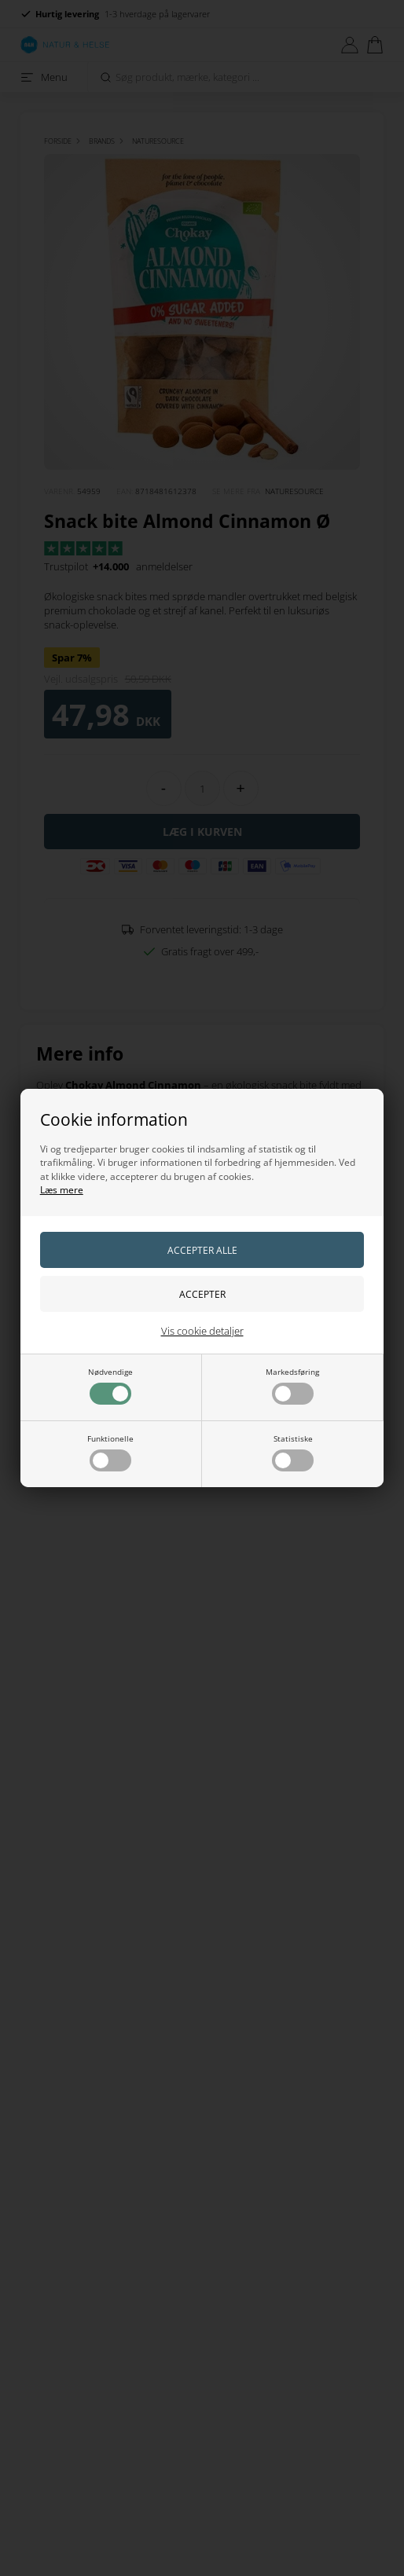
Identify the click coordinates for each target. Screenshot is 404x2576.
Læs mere (61, 1189)
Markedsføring (292, 1385)
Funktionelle (110, 1452)
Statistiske (293, 1452)
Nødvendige (110, 1385)
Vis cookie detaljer (202, 1331)
